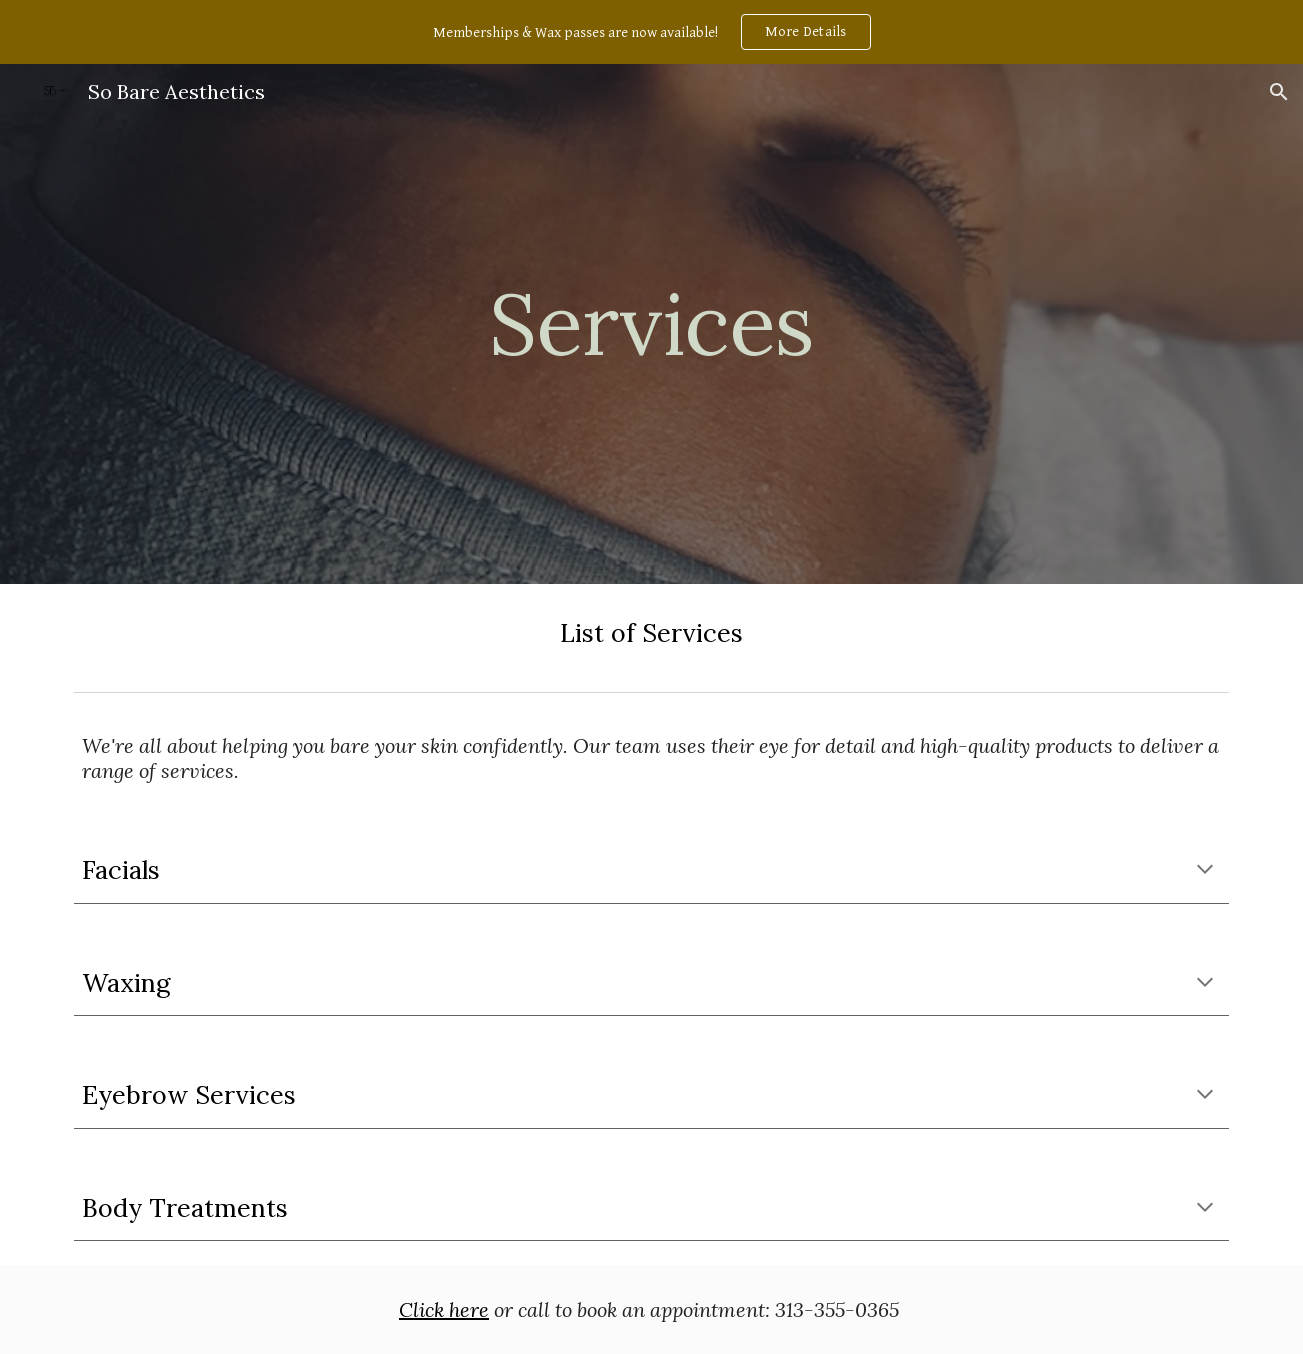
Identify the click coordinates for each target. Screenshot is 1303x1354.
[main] (652, 323)
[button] (1279, 92)
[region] (651, 32)
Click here (444, 1309)
